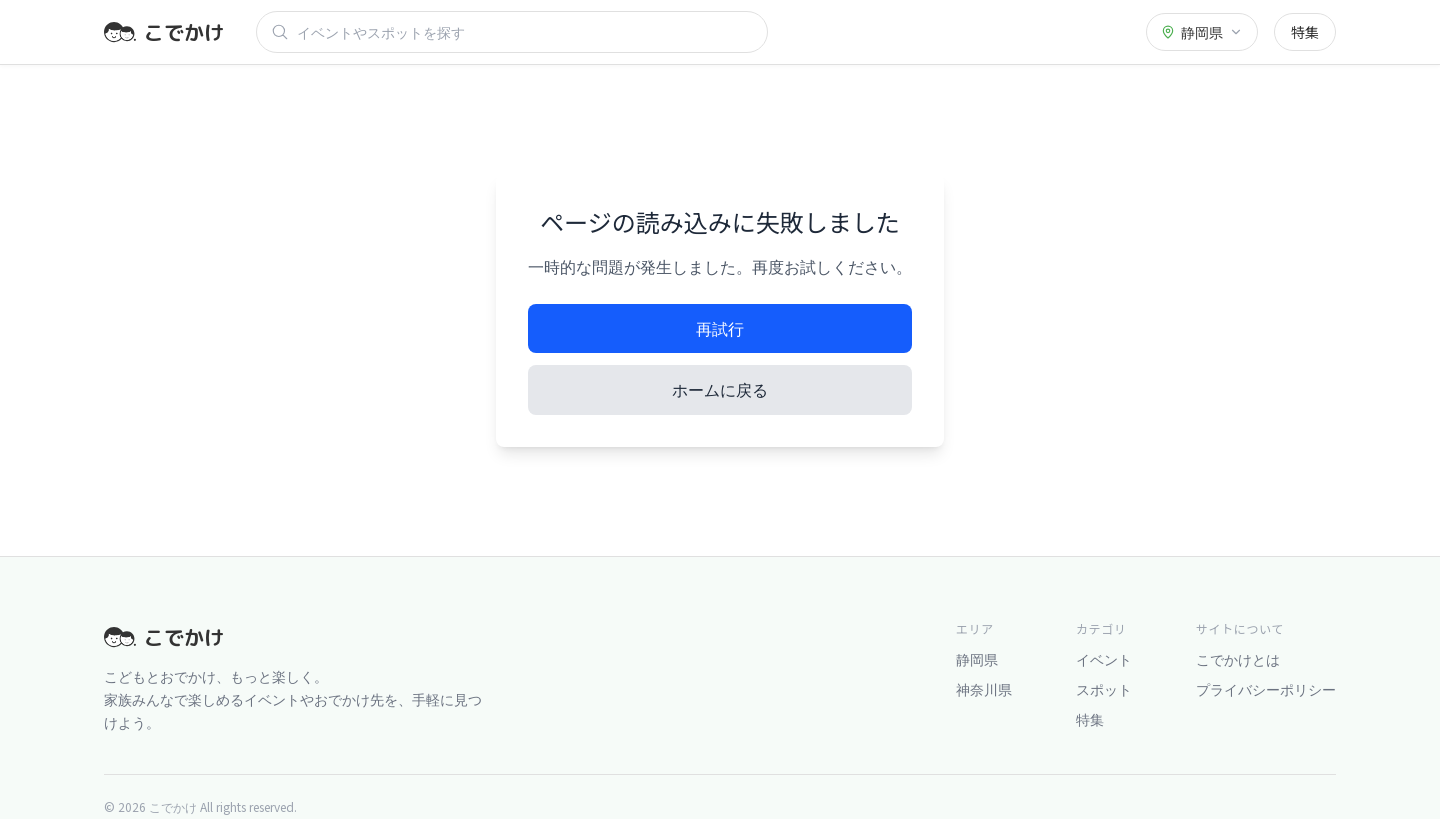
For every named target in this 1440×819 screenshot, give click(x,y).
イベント (1104, 659)
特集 (1305, 32)
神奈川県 (984, 689)
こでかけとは (1238, 659)
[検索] (525, 32)
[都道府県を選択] (1202, 32)
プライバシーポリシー (1266, 689)
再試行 (720, 328)
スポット (1104, 689)
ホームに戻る (720, 389)
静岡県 (977, 659)
